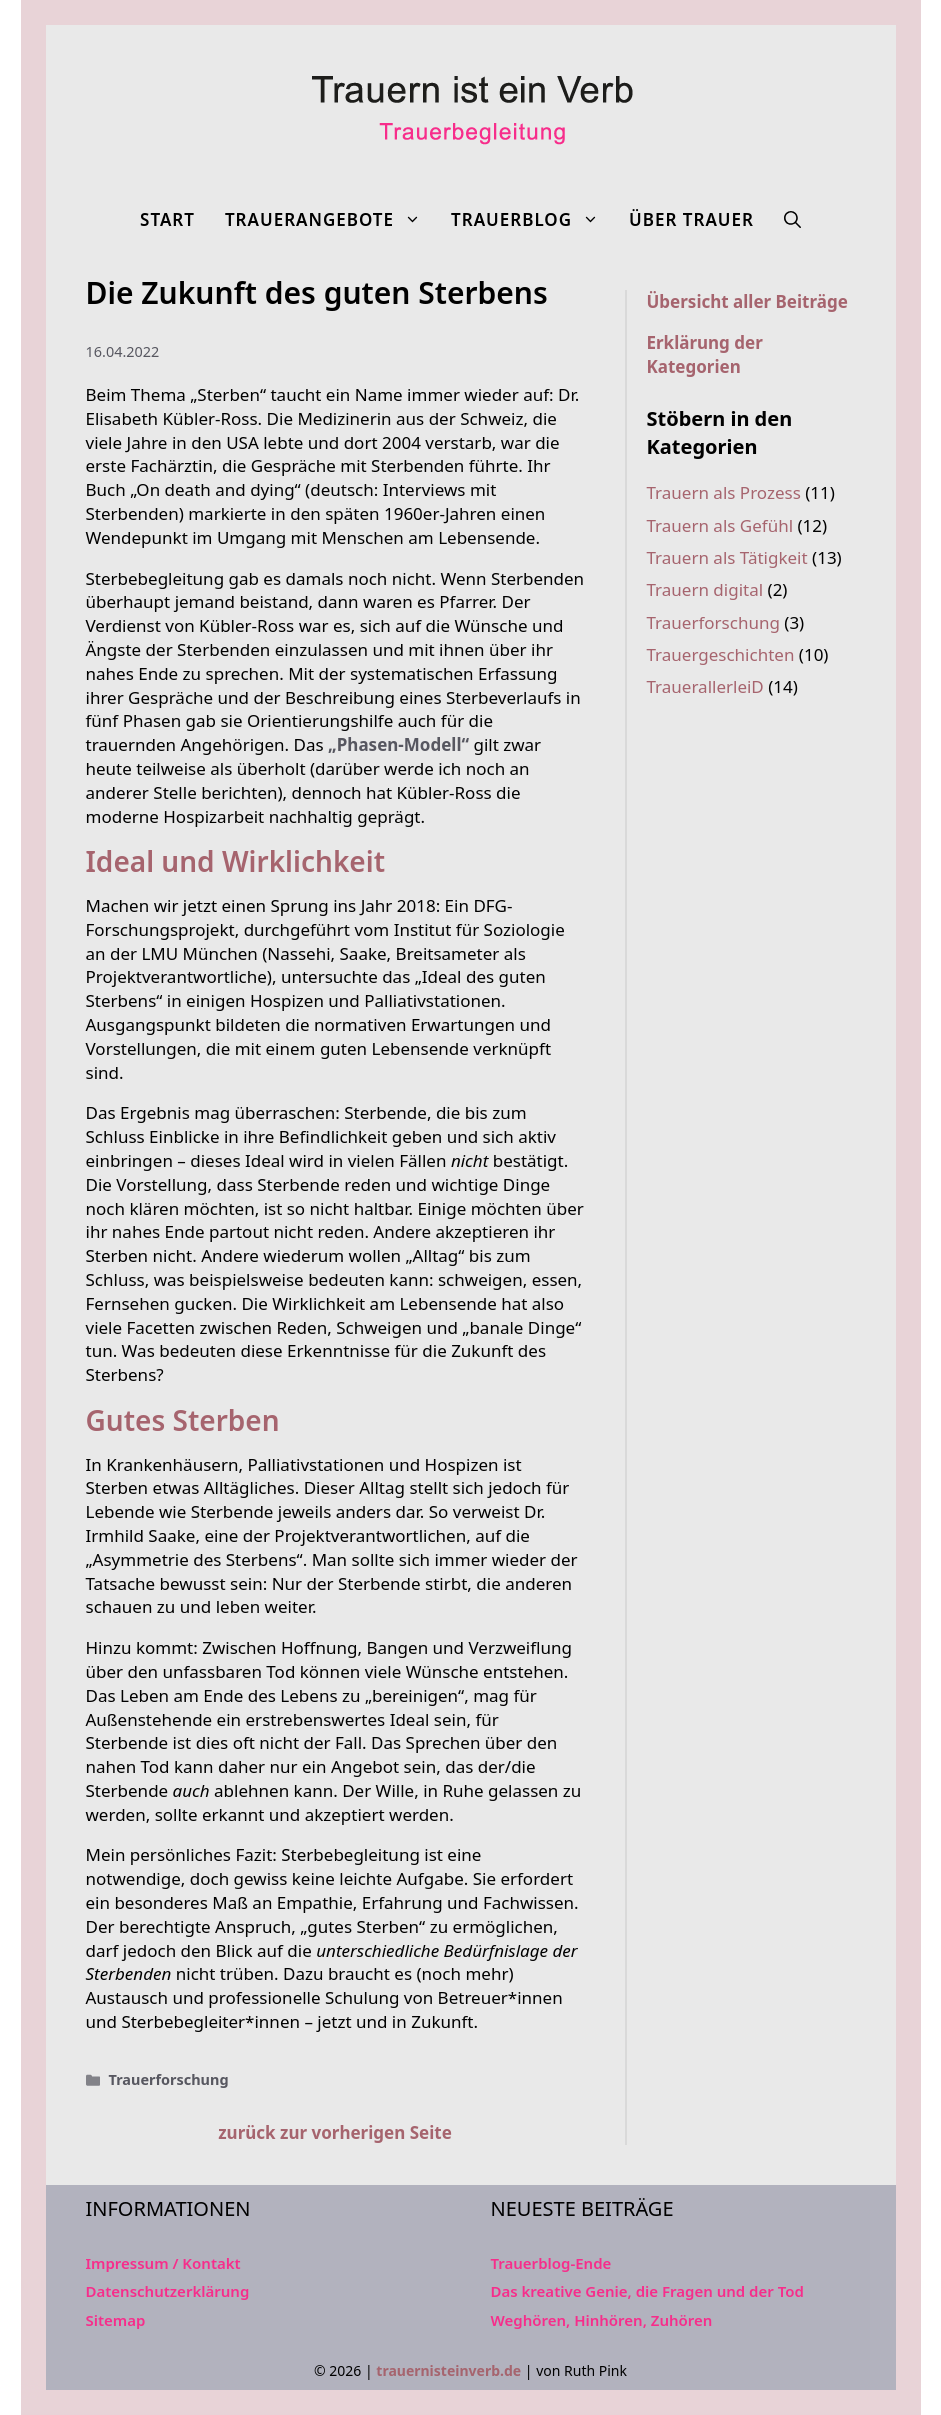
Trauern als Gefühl (720, 525)
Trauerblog (532, 220)
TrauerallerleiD (705, 686)
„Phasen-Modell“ (398, 744)
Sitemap (116, 2320)
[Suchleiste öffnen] (792, 220)
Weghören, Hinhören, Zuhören (602, 2320)
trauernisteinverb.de (448, 2370)
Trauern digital (705, 589)
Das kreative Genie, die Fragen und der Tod (647, 2291)
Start (167, 219)
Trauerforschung (169, 2079)
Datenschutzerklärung (168, 2291)
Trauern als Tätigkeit (727, 557)
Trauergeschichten (721, 654)
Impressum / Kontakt (163, 2263)
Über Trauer (691, 219)
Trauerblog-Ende (551, 2263)
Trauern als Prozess (724, 492)
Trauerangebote (330, 220)
